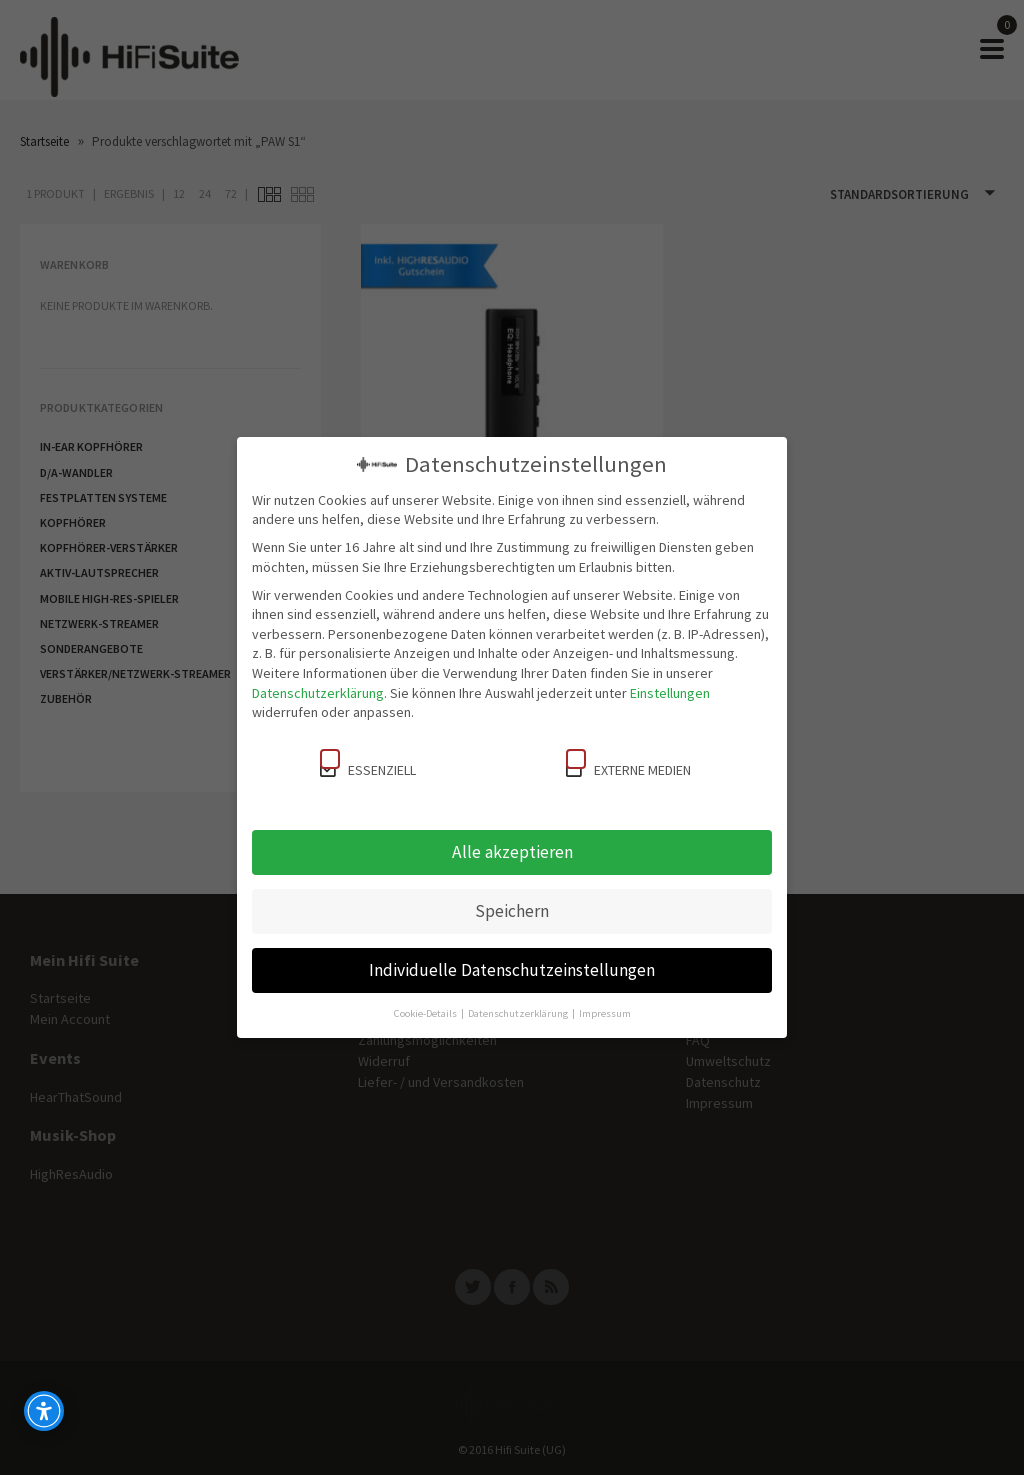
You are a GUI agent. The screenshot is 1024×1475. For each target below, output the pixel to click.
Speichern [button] (512, 911)
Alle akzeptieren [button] (512, 852)
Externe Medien (628, 764)
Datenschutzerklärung (318, 693)
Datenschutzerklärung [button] (519, 1013)
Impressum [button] (605, 1013)
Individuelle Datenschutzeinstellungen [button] (512, 970)
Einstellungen (670, 693)
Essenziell (368, 764)
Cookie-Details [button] (426, 1013)
